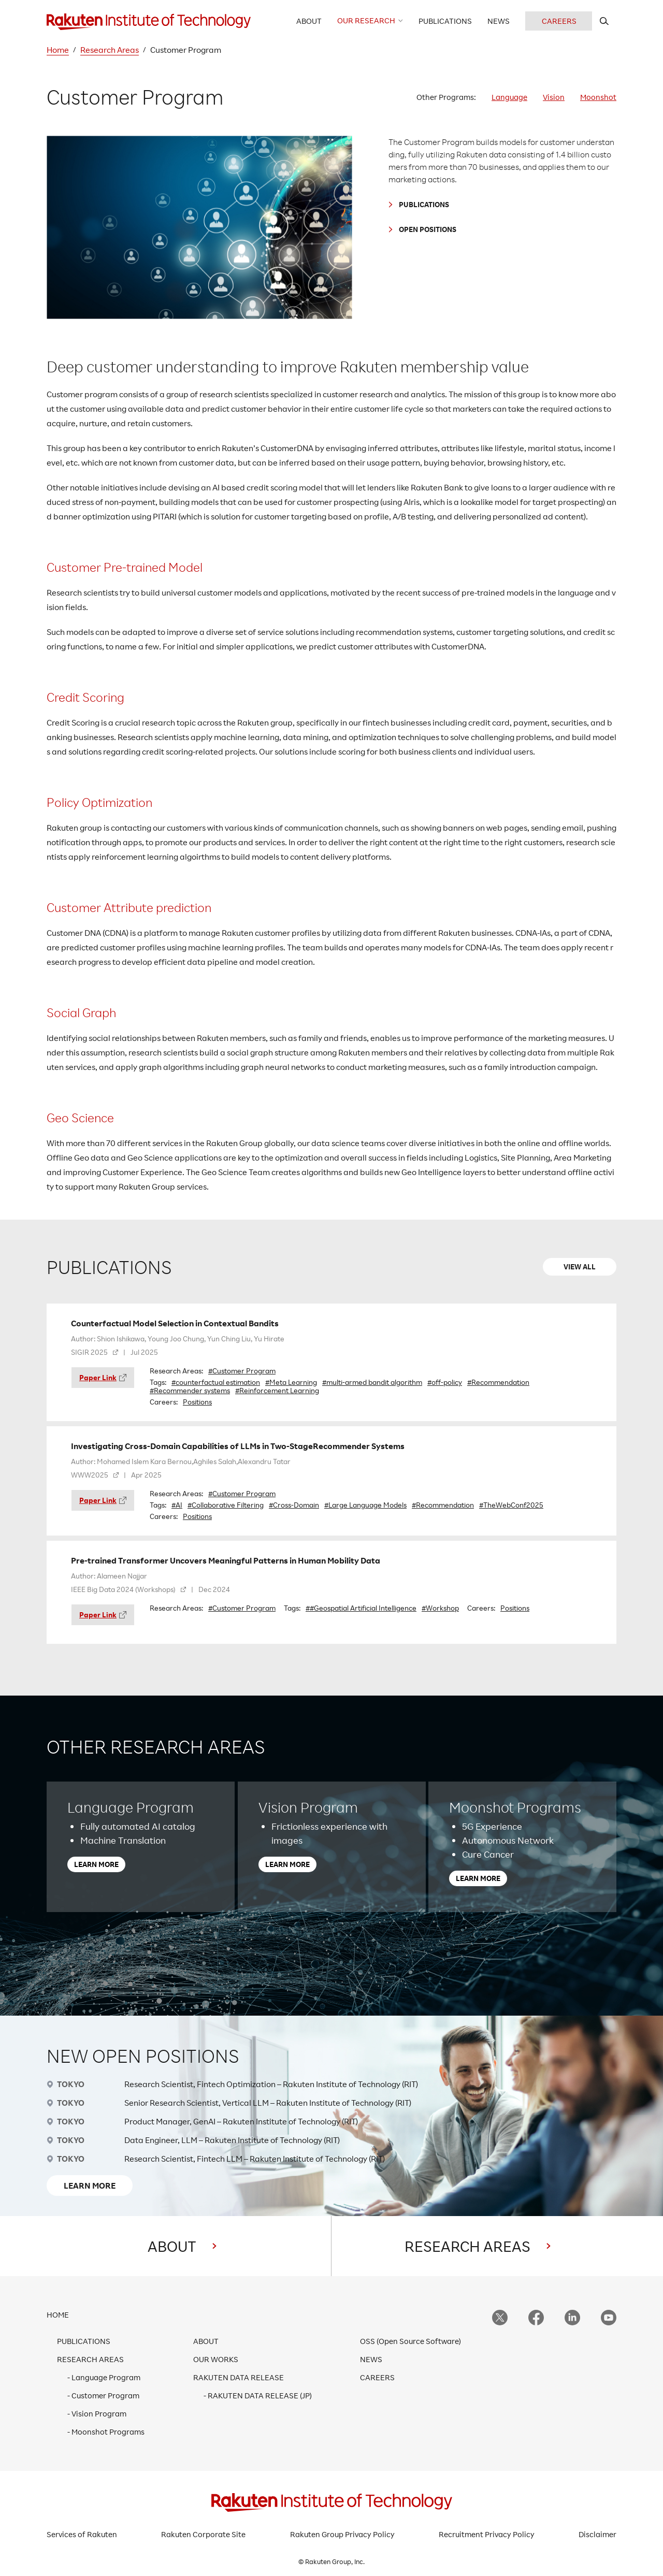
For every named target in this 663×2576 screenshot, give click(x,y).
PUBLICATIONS (424, 204)
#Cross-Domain (294, 1505)
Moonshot (598, 97)
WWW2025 (89, 1474)
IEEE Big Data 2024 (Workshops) (123, 1589)
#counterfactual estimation (215, 1382)
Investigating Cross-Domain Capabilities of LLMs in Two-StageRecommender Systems (238, 1446)
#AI (176, 1505)
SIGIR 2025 (89, 1352)
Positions (197, 1401)
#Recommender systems (190, 1390)
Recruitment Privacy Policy (487, 2534)
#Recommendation (498, 1382)
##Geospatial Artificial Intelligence (361, 1608)
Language (509, 97)
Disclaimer (597, 2534)
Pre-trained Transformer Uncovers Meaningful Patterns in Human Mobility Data (225, 1560)
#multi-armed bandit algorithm (372, 1382)
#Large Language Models (365, 1505)
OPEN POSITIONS (427, 229)
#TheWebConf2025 (511, 1505)
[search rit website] (604, 21)
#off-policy (444, 1382)
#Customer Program (242, 1371)
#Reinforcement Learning (277, 1390)
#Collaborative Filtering (226, 1505)
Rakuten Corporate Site (203, 2534)
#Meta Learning (291, 1382)
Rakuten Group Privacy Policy (342, 2534)
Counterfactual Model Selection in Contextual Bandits (175, 1323)
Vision (554, 97)
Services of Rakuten (82, 2534)
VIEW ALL (580, 1266)
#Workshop (440, 1608)
